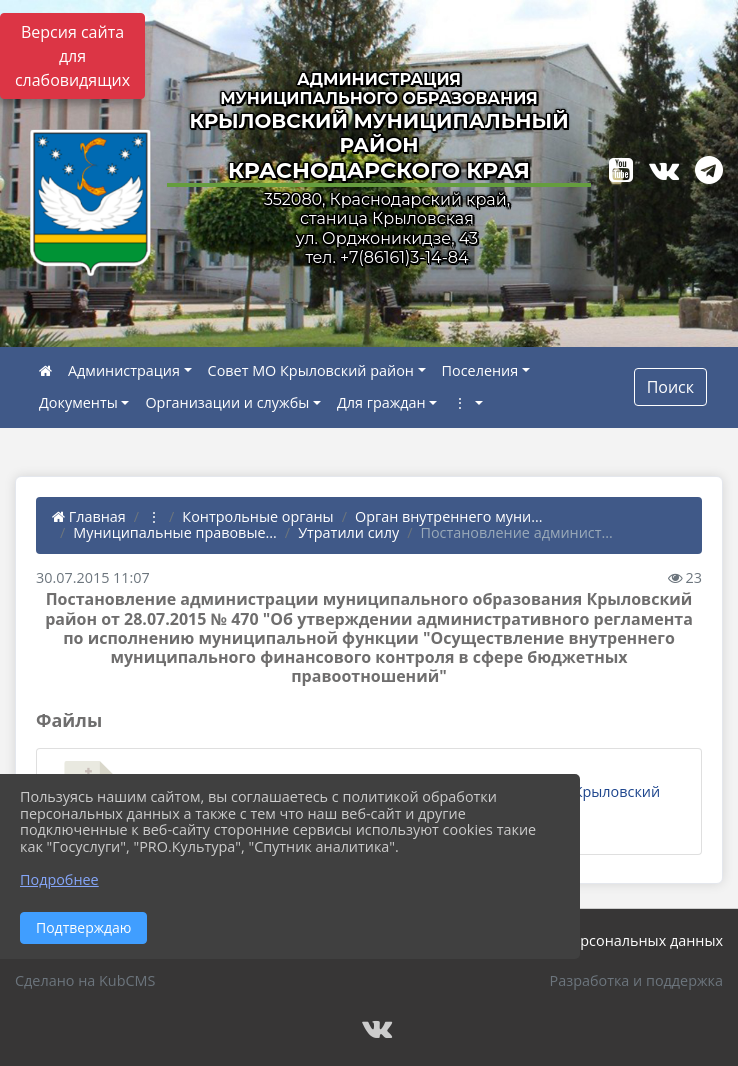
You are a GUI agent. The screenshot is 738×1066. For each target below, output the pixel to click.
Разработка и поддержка (636, 980)
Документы (78, 402)
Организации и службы (227, 402)
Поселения (480, 370)
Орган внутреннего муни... (449, 516)
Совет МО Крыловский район (311, 370)
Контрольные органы (257, 516)
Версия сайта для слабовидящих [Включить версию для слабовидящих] (72, 56)
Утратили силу (348, 532)
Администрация (124, 370)
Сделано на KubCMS (85, 980)
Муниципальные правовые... (175, 532)
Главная (89, 516)
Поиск (670, 387)
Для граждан (381, 402)
